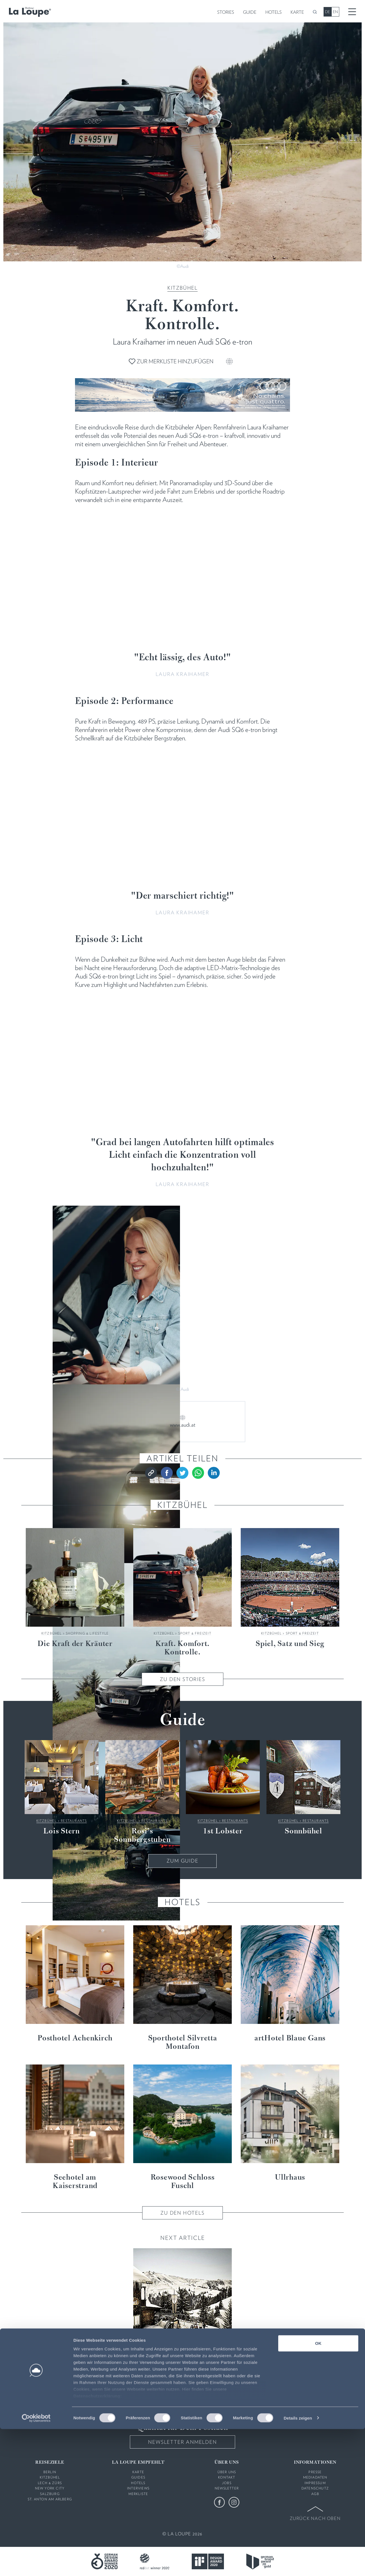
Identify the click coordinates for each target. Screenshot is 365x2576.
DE (327, 12)
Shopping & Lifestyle (87, 1633)
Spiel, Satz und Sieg (290, 1644)
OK (318, 2490)
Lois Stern (61, 1831)
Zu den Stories (182, 1679)
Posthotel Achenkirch (75, 2038)
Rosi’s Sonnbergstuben (142, 1835)
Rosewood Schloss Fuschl (183, 2181)
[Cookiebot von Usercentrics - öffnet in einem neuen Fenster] (36, 2565)
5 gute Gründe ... (182, 2364)
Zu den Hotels (182, 2213)
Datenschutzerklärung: (97, 2543)
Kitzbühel (182, 288)
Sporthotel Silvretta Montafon (182, 2042)
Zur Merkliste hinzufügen (171, 361)
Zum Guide (182, 1861)
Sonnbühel (303, 1831)
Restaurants (74, 1821)
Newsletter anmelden (182, 2442)
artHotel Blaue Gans (290, 2038)
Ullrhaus (290, 2177)
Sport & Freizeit (194, 1633)
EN (335, 12)
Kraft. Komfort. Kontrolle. (182, 1648)
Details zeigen (298, 2565)
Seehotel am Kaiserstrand (75, 2181)
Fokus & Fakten (194, 2353)
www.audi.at (182, 1424)
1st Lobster (222, 1831)
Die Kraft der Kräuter (75, 1644)
